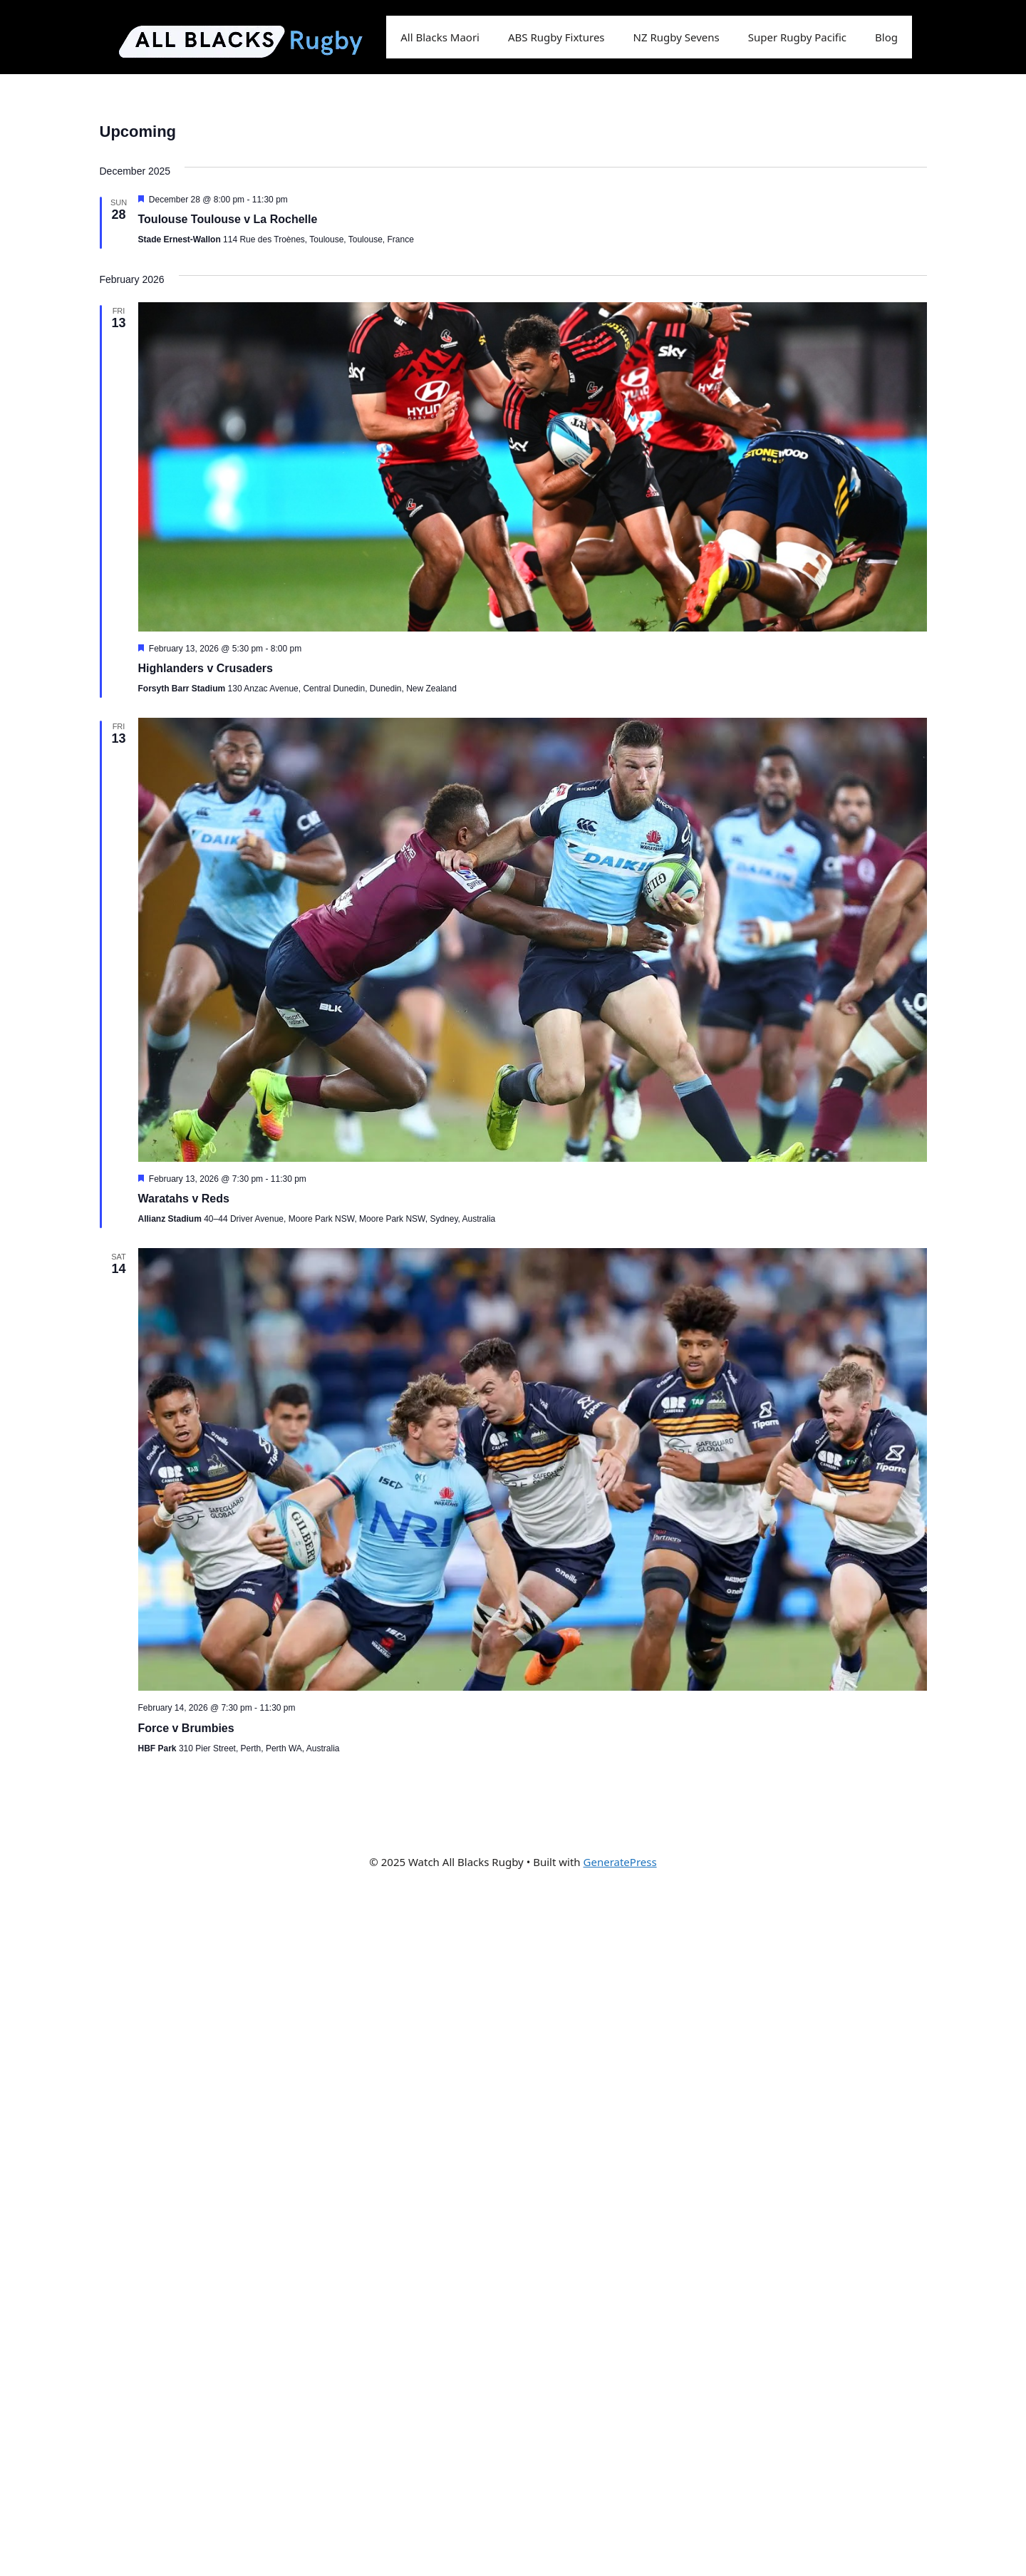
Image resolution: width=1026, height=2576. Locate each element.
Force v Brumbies (186, 1728)
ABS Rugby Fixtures (556, 37)
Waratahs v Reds (183, 1198)
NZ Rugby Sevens (676, 37)
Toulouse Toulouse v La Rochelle (228, 219)
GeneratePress (620, 1862)
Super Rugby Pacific (797, 37)
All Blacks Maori (440, 37)
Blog (886, 37)
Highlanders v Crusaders (205, 668)
